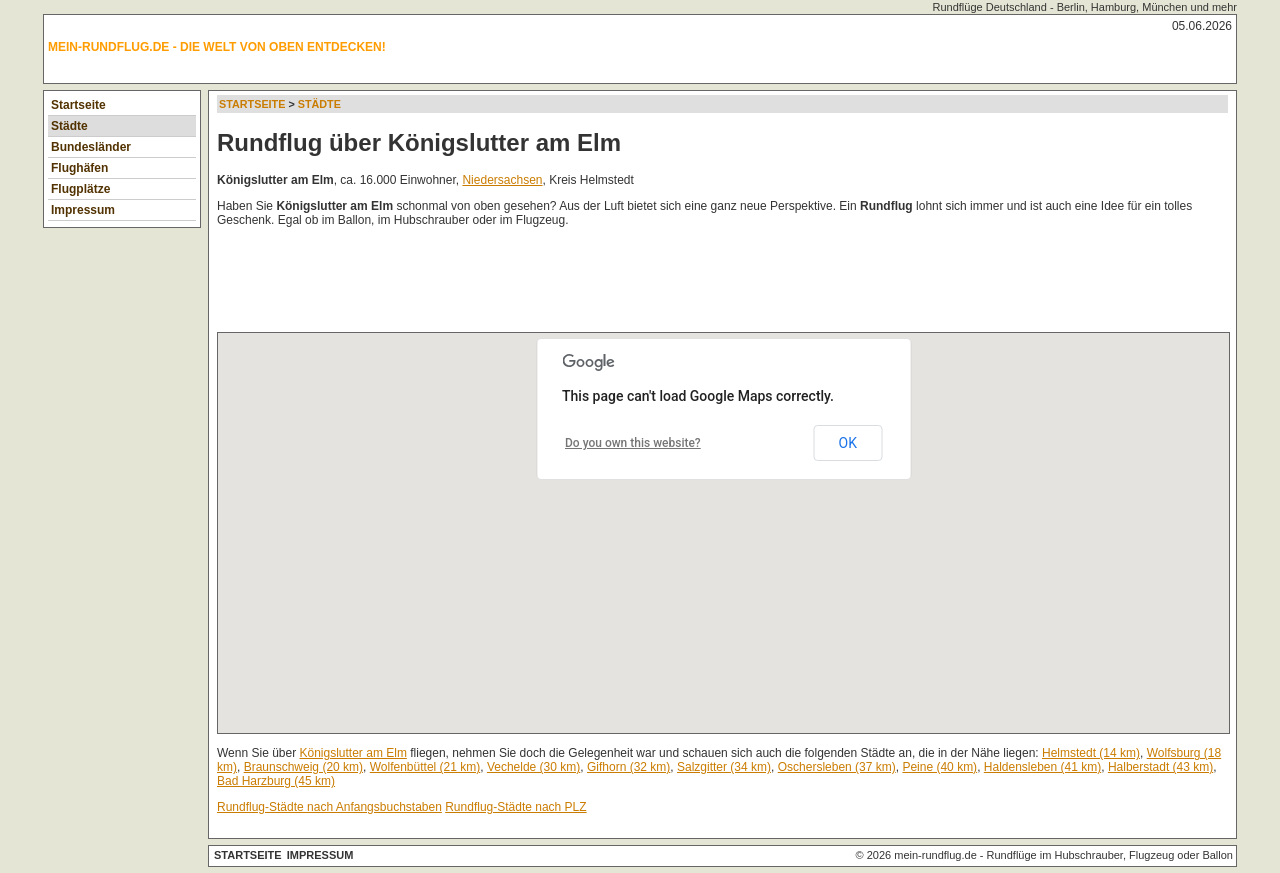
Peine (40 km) (939, 767)
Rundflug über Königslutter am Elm (419, 142)
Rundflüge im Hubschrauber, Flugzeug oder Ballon (1110, 855)
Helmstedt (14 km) (1091, 753)
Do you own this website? (633, 443)
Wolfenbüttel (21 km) (425, 767)
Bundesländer (91, 147)
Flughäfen (79, 168)
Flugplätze (80, 189)
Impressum (83, 210)
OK (848, 443)
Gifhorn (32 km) (628, 767)
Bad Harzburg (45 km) (276, 781)
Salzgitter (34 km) (724, 767)
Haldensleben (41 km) (1042, 767)
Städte (69, 126)
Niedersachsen (502, 180)
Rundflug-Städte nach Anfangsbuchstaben (329, 807)
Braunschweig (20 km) (303, 767)
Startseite (78, 105)
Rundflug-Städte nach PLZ (515, 807)
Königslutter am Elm (353, 753)
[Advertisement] (581, 284)
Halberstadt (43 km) (1160, 767)
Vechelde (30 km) (533, 767)
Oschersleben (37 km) (837, 767)
